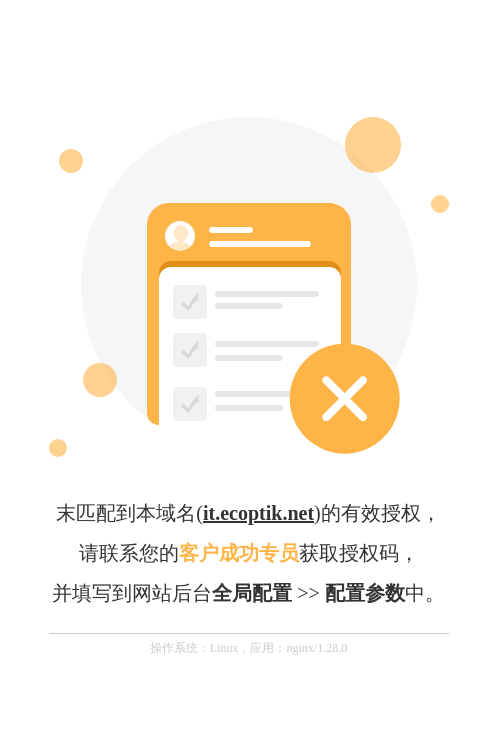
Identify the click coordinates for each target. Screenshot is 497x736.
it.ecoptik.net (258, 513)
